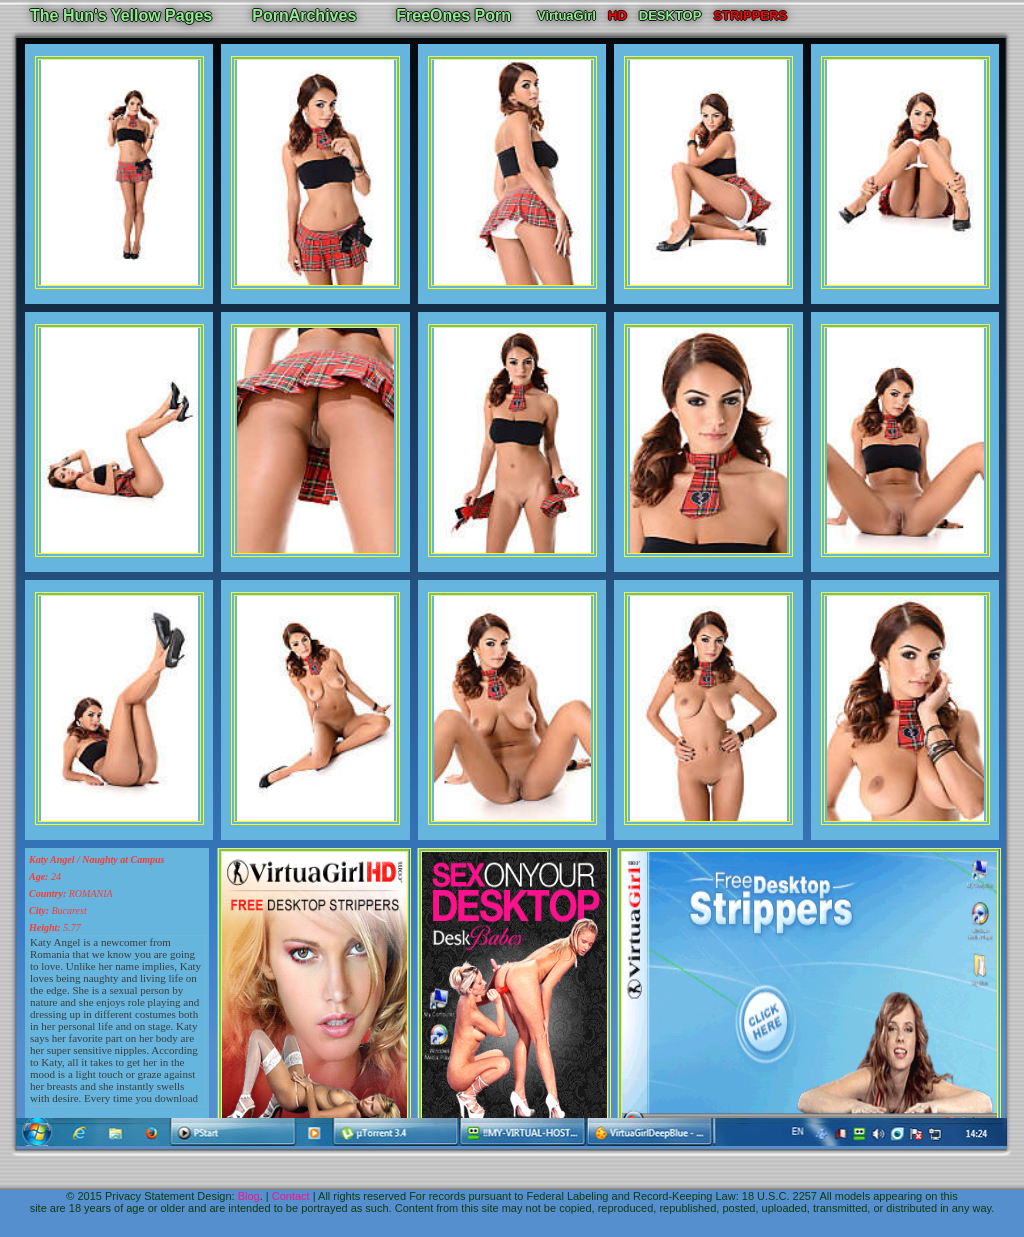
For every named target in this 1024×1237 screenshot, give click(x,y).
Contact (291, 1196)
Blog (249, 1196)
